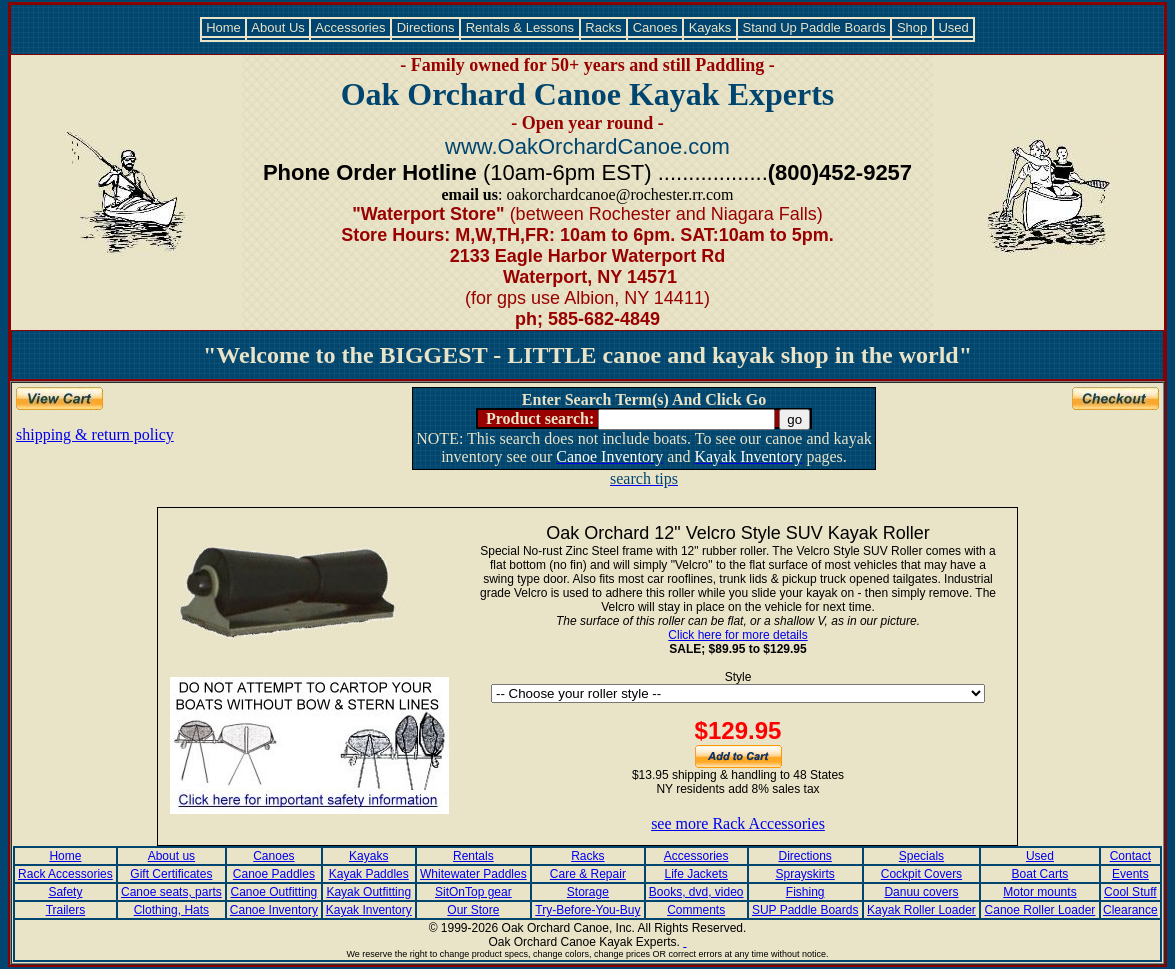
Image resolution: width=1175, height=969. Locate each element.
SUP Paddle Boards (805, 910)
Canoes (655, 27)
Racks (603, 27)
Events (1130, 874)
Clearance (1130, 910)
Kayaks (710, 27)
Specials (921, 856)
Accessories (350, 27)
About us (171, 856)
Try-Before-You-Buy (587, 910)
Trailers (66, 910)
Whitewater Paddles (473, 874)
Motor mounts (1039, 892)
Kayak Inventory (369, 910)
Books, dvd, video (696, 892)
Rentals (473, 856)
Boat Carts (1040, 874)
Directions (425, 27)
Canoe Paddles (274, 874)
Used (954, 27)
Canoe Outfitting (274, 892)
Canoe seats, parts (171, 892)
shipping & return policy (95, 434)
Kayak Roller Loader (921, 910)
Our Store (473, 910)
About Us (278, 27)
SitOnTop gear (473, 892)
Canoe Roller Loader (1040, 910)
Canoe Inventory (274, 910)
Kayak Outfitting (368, 892)
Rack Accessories (65, 874)
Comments (696, 910)
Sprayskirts (804, 874)
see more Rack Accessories (738, 823)
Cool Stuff (1130, 892)
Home (224, 27)
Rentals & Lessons (520, 27)
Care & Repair (588, 874)
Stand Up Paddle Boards (814, 27)
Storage (588, 892)
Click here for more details (737, 635)
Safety (65, 892)
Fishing (805, 892)
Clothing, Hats (171, 910)
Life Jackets (695, 874)
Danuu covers (921, 892)
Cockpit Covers (921, 874)
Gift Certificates (171, 874)
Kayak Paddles (369, 874)
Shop (912, 27)
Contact (1130, 856)
